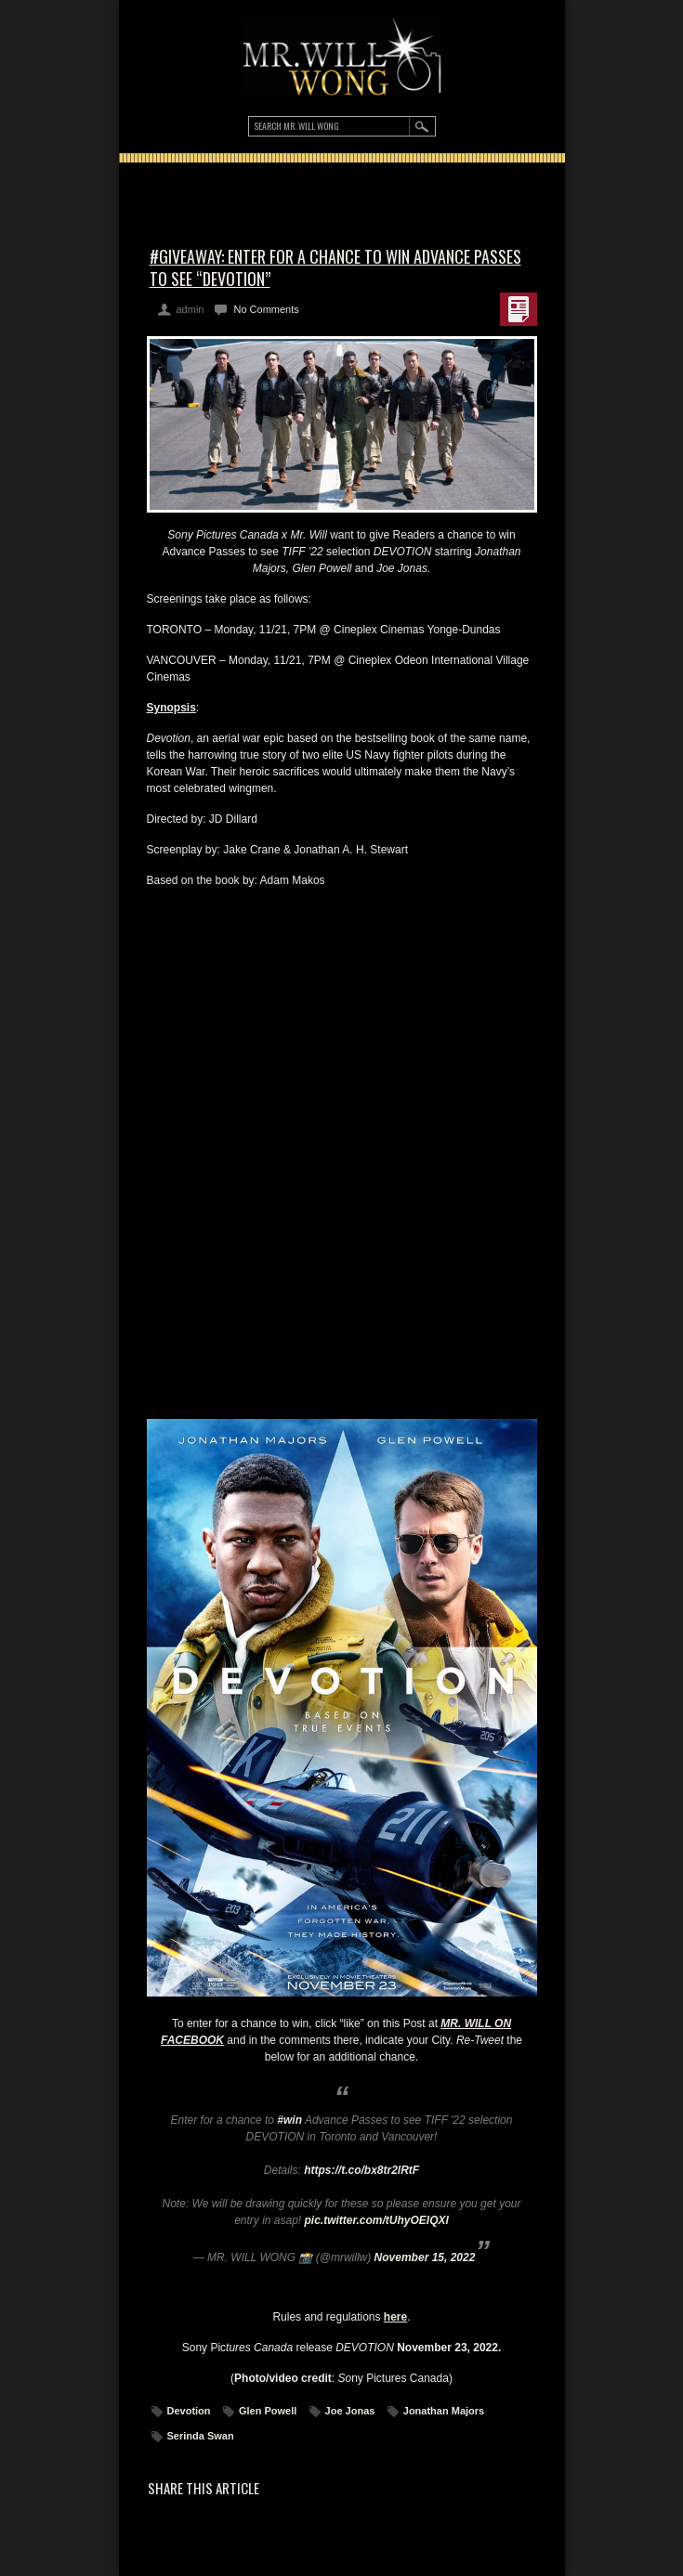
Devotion (189, 2410)
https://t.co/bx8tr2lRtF (361, 2170)
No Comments (265, 309)
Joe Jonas (350, 2410)
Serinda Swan (200, 2435)
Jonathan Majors (443, 2410)
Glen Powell (267, 2410)
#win (289, 2120)
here (395, 2316)
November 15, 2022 (425, 2257)
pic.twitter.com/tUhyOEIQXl (377, 2220)
